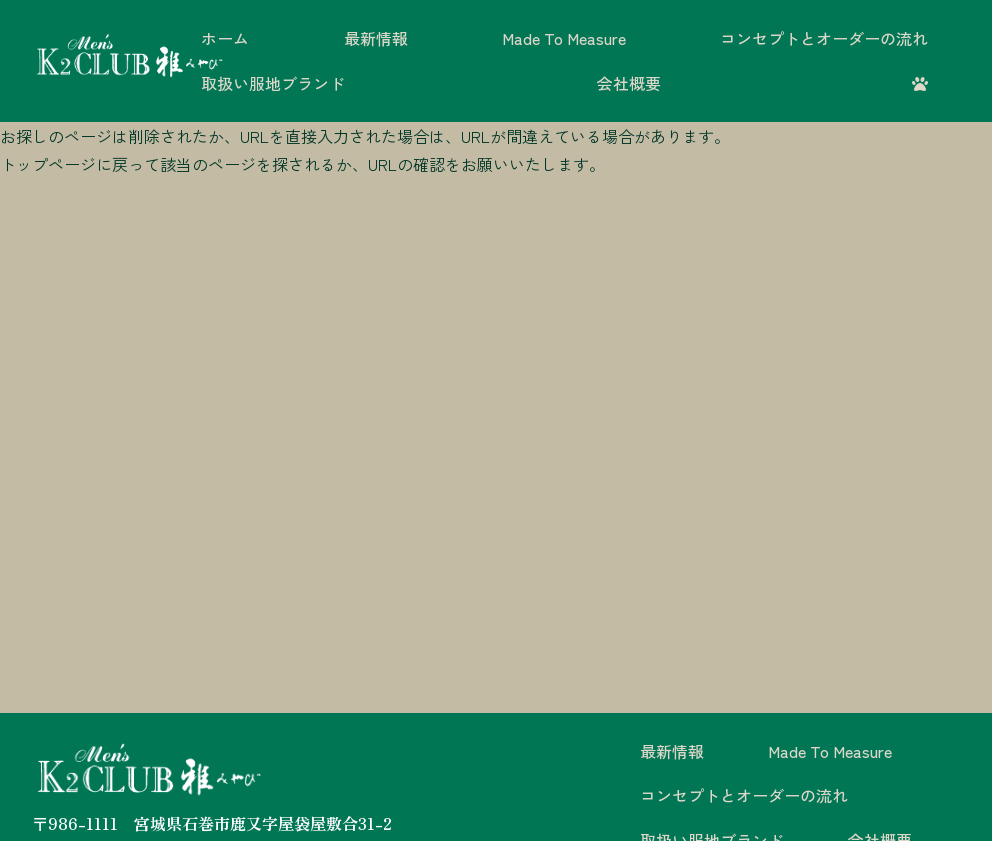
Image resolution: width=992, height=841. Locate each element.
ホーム (225, 38)
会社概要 (629, 83)
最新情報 (376, 38)
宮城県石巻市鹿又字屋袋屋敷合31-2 (263, 823)
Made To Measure (564, 38)
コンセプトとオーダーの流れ (824, 38)
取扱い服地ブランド (273, 83)
